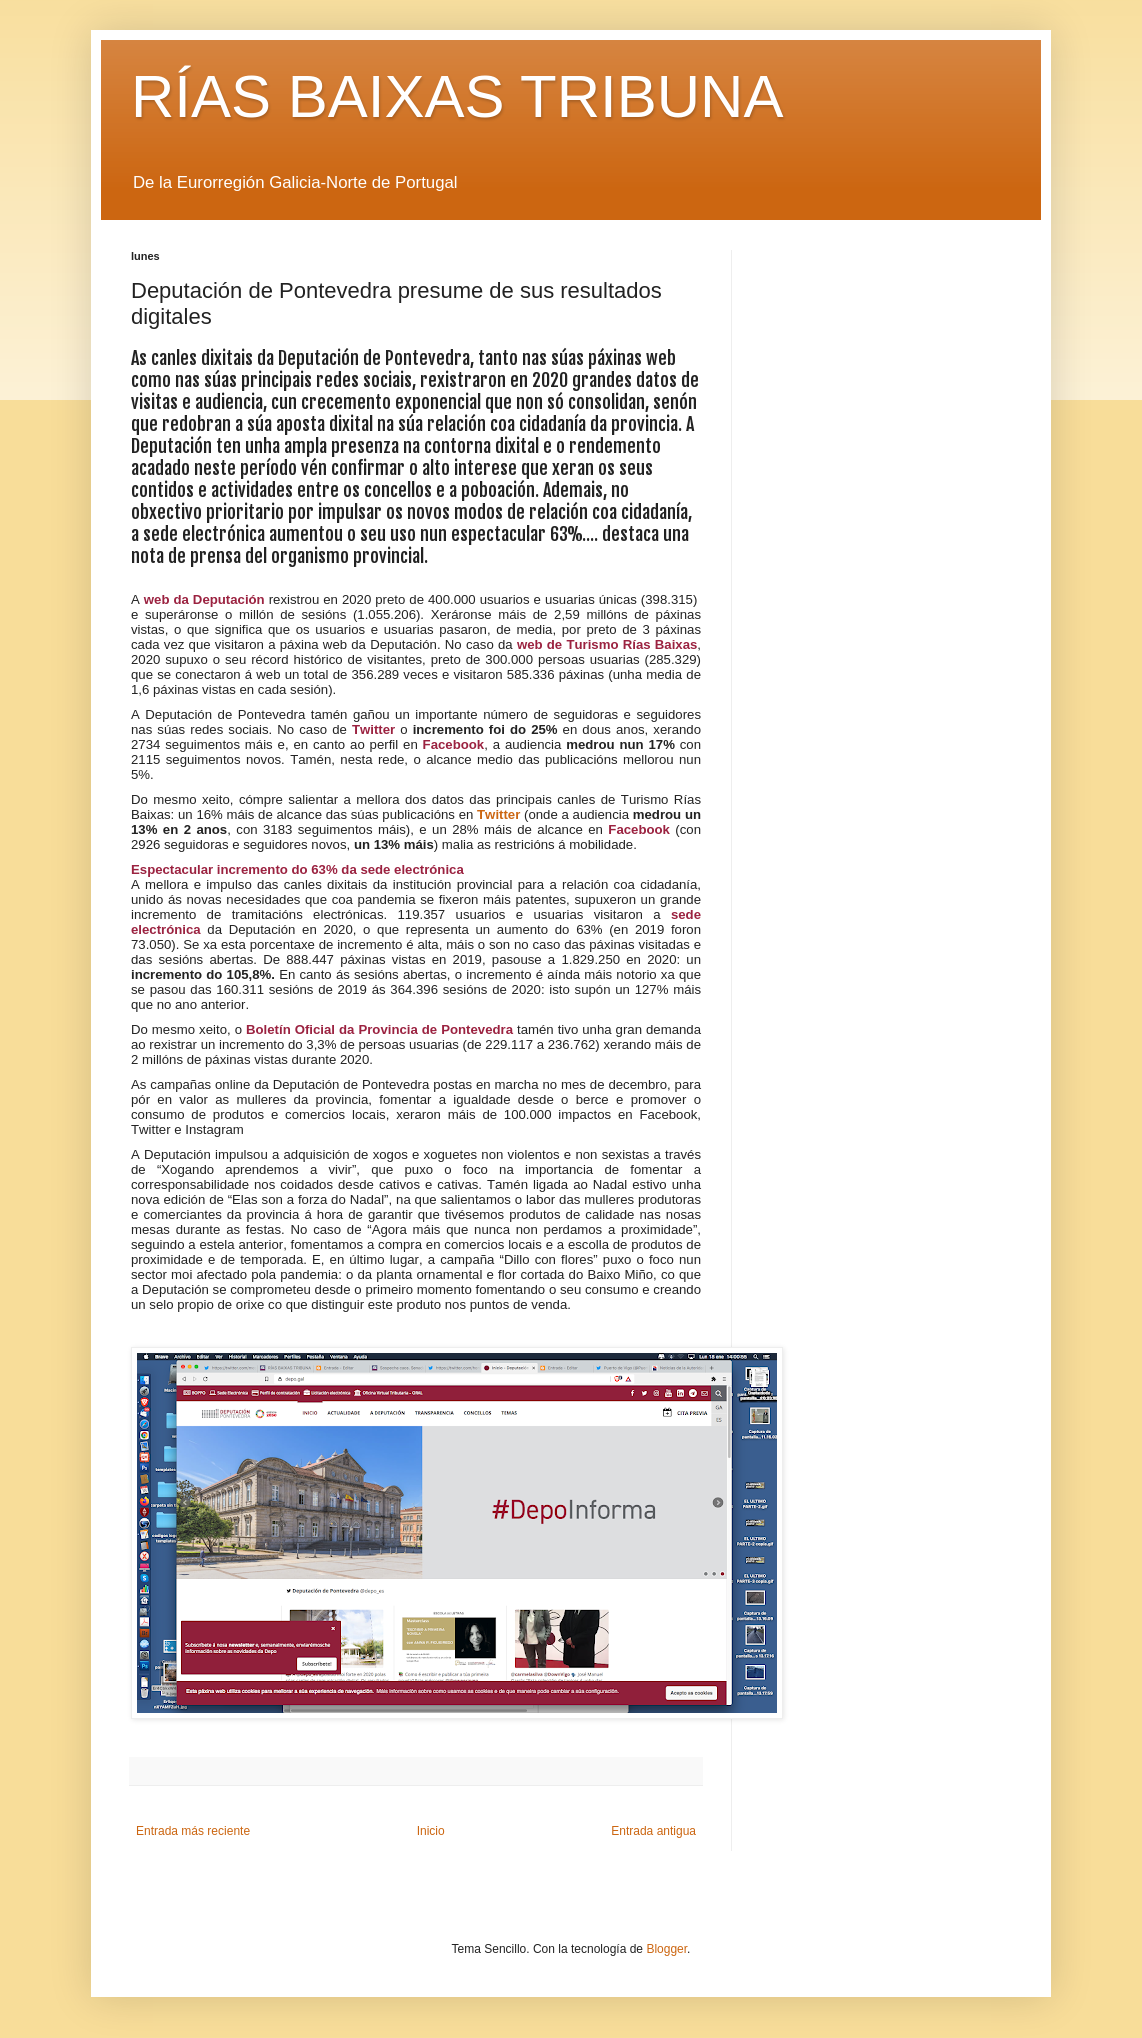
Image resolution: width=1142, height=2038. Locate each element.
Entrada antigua (653, 1831)
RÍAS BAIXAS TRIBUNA (457, 96)
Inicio (431, 1831)
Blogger (666, 1949)
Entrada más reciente (193, 1831)
